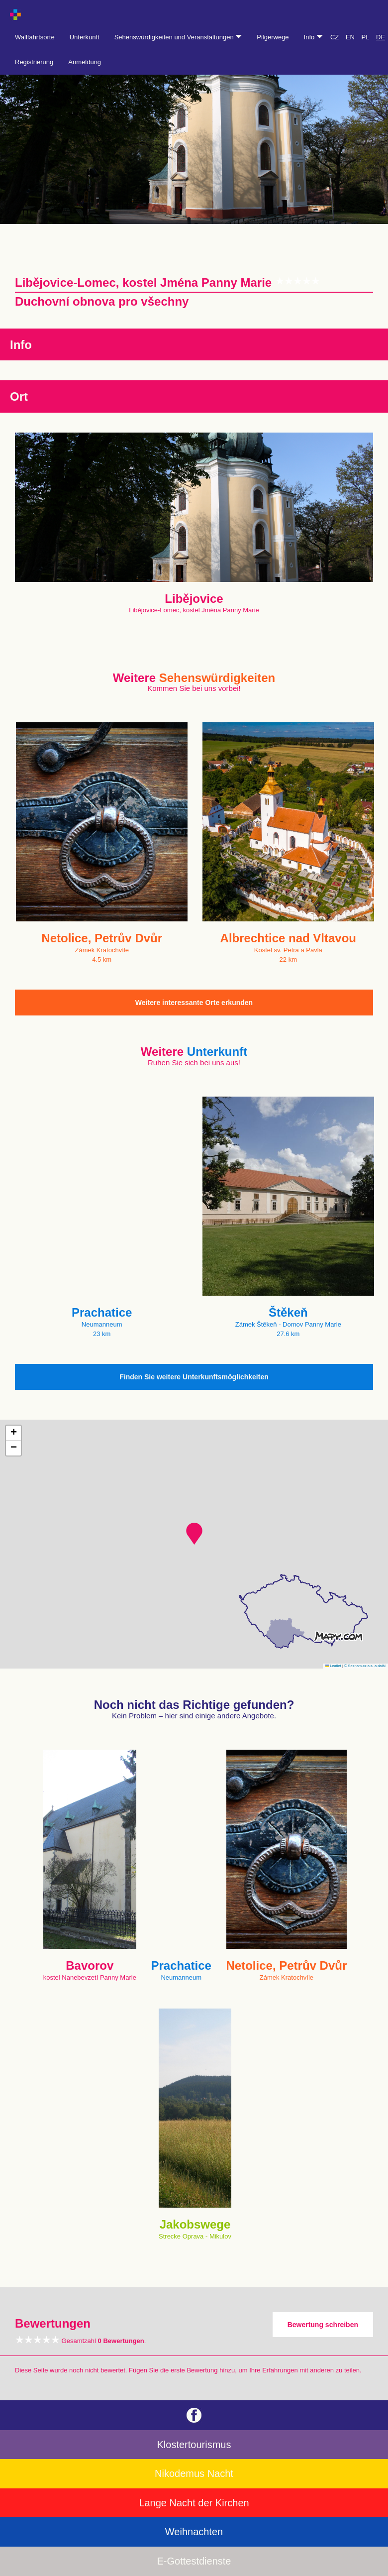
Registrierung (34, 62)
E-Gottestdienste (194, 2561)
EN (350, 37)
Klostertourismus (194, 2444)
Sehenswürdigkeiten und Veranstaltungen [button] (178, 37)
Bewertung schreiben (323, 2325)
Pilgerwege (273, 37)
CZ (334, 37)
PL (366, 37)
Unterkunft (84, 37)
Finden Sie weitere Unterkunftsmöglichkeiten (194, 1377)
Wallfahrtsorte (35, 37)
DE (380, 37)
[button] (194, 1534)
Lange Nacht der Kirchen (194, 2502)
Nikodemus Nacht (194, 2473)
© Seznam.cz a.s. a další (365, 1666)
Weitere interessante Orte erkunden (194, 1003)
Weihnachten (194, 2531)
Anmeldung (84, 62)
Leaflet (333, 1666)
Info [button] (313, 37)
